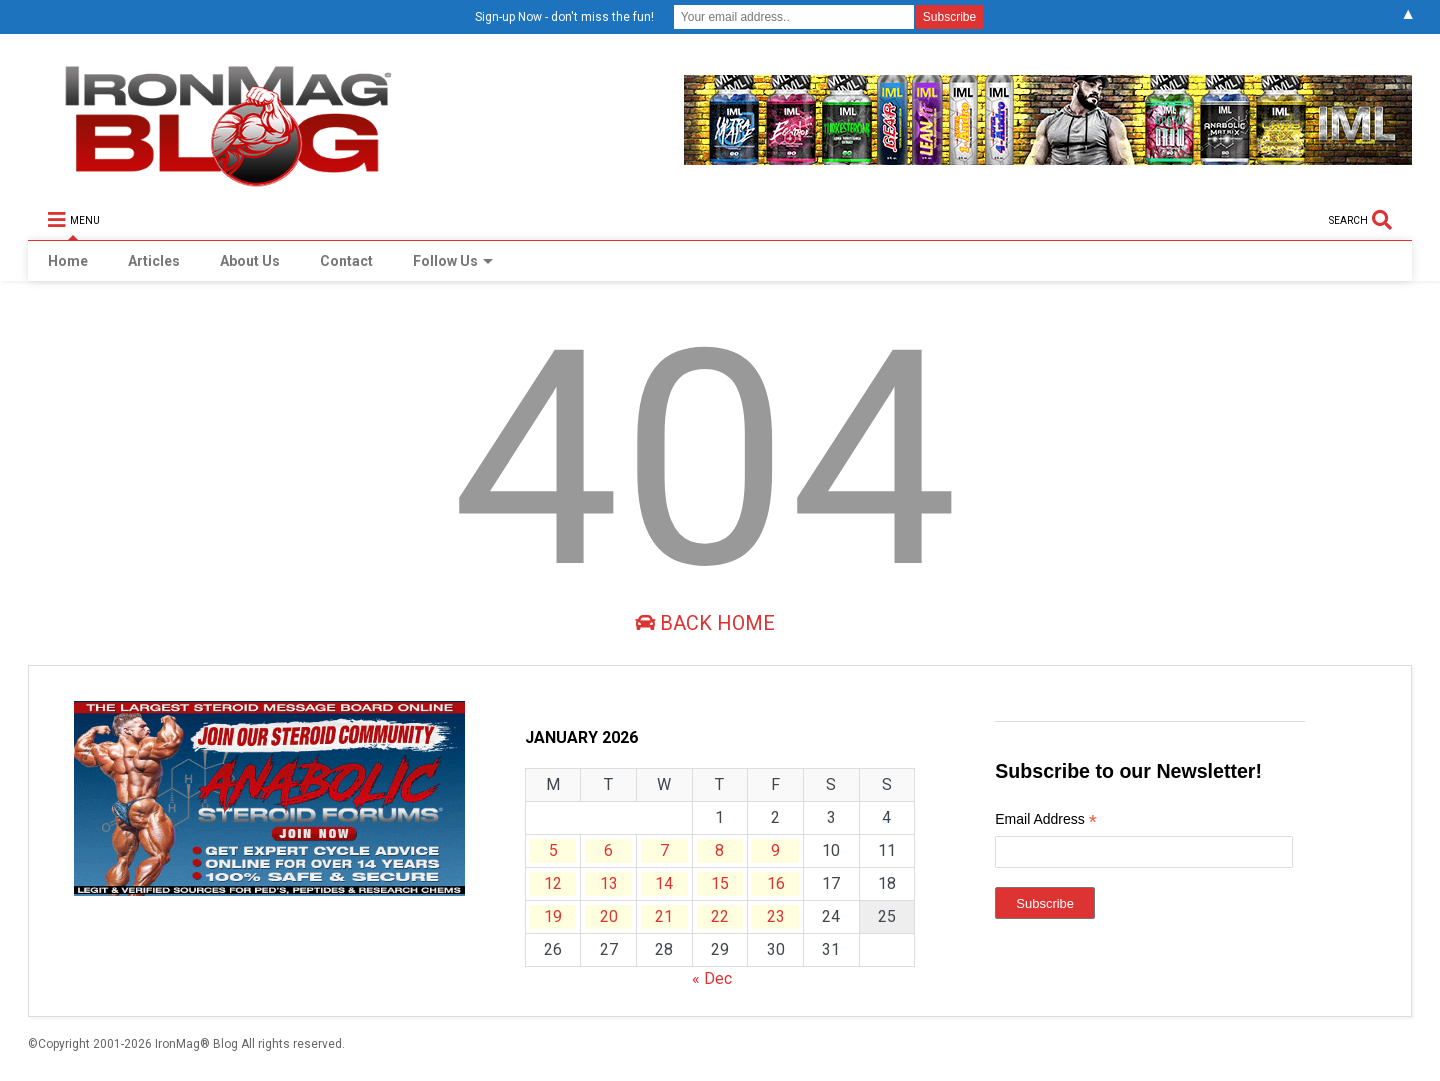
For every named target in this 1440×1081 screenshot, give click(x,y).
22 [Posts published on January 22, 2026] (720, 916)
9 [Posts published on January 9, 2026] (775, 850)
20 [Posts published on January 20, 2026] (609, 916)
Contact (346, 261)
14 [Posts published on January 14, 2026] (664, 883)
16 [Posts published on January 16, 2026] (776, 883)
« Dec (712, 978)
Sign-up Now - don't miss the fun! (564, 17)
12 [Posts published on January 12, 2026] (553, 883)
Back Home (705, 623)
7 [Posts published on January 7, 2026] (664, 850)
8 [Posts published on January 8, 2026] (719, 850)
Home (68, 261)
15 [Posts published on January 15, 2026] (720, 883)
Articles (154, 261)
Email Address (1046, 821)
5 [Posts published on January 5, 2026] (553, 850)
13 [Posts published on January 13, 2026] (609, 883)
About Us (250, 261)
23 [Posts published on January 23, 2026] (776, 916)
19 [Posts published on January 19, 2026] (553, 916)
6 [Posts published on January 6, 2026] (608, 850)
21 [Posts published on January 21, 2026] (664, 916)
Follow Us (453, 261)
